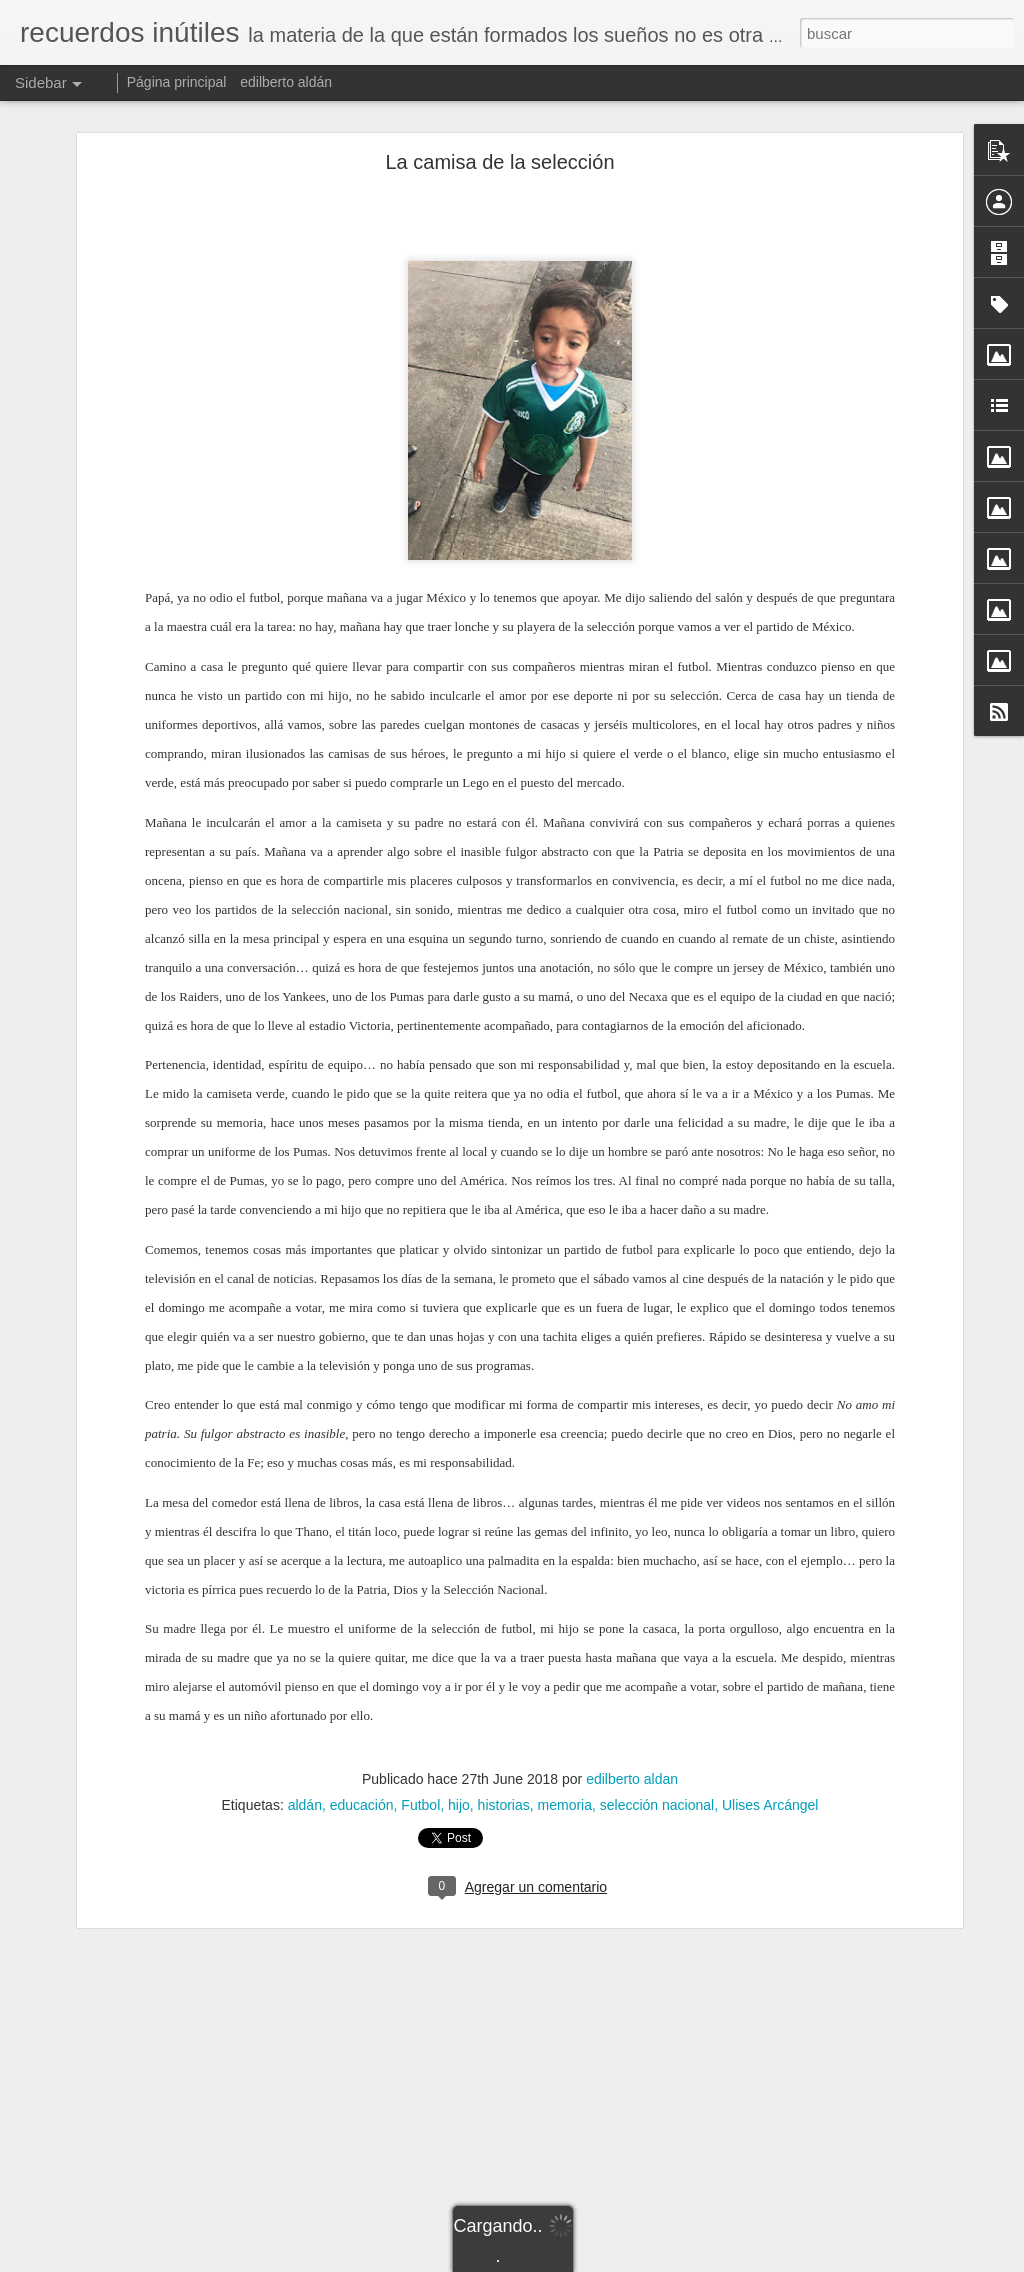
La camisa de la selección (499, 162)
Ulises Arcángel (770, 1805)
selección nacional (657, 1805)
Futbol (420, 1805)
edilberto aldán (286, 82)
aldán (305, 1805)
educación (362, 1805)
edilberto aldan (632, 1779)
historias (504, 1805)
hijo (459, 1805)
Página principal (177, 82)
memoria (565, 1805)
